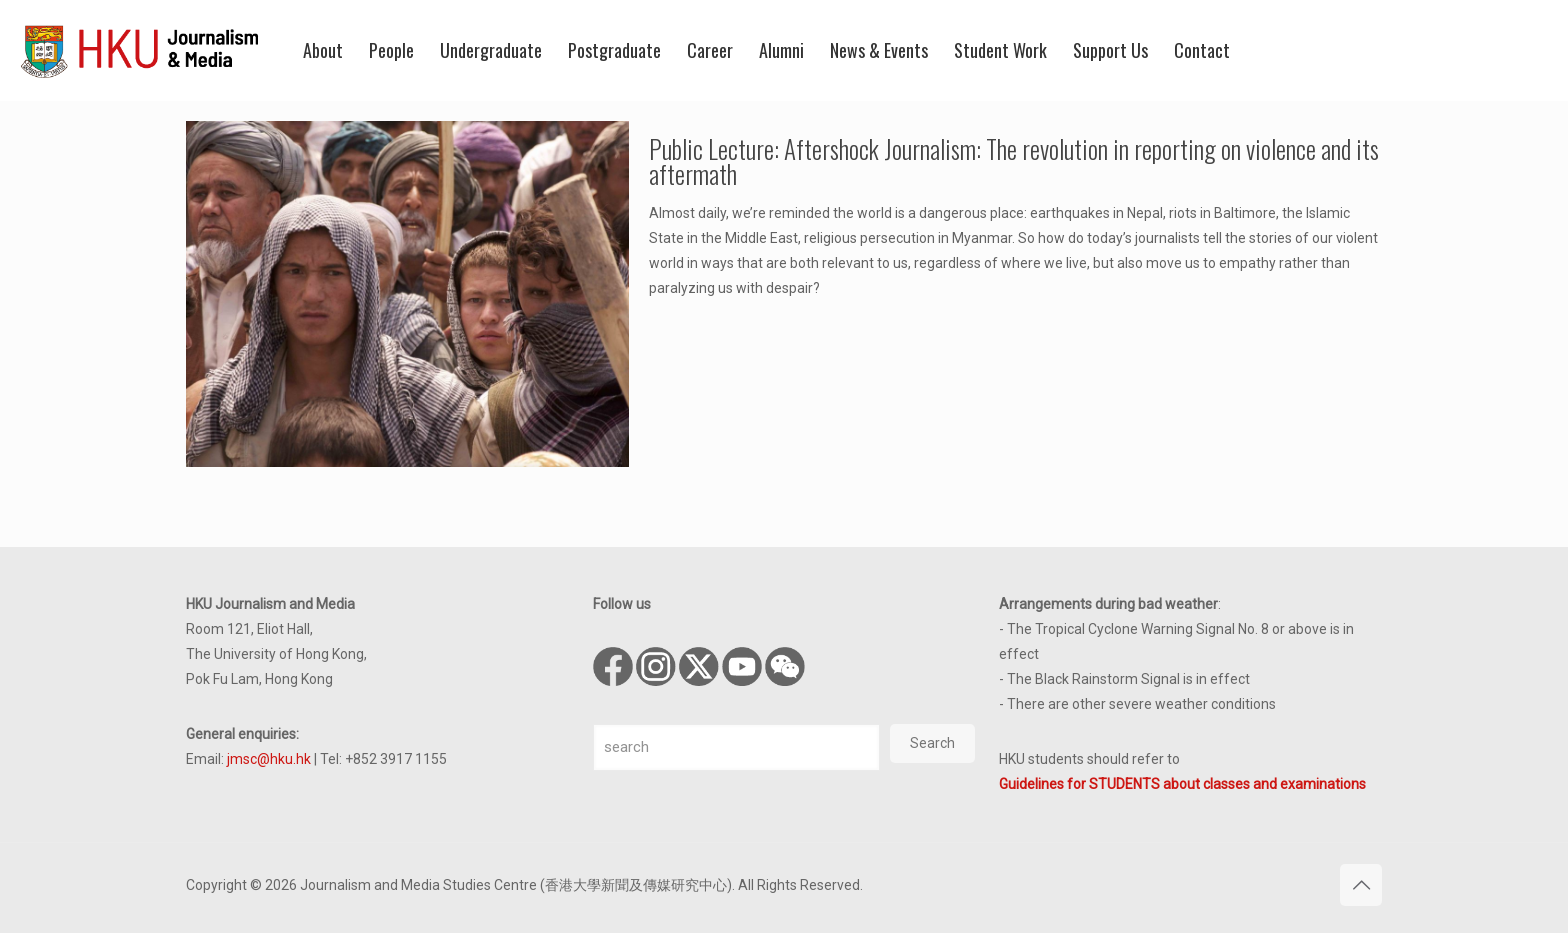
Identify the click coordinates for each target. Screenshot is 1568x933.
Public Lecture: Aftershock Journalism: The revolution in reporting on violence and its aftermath (1014, 161)
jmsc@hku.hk (269, 759)
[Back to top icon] (1361, 885)
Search (932, 743)
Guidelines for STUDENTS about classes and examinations (1182, 784)
